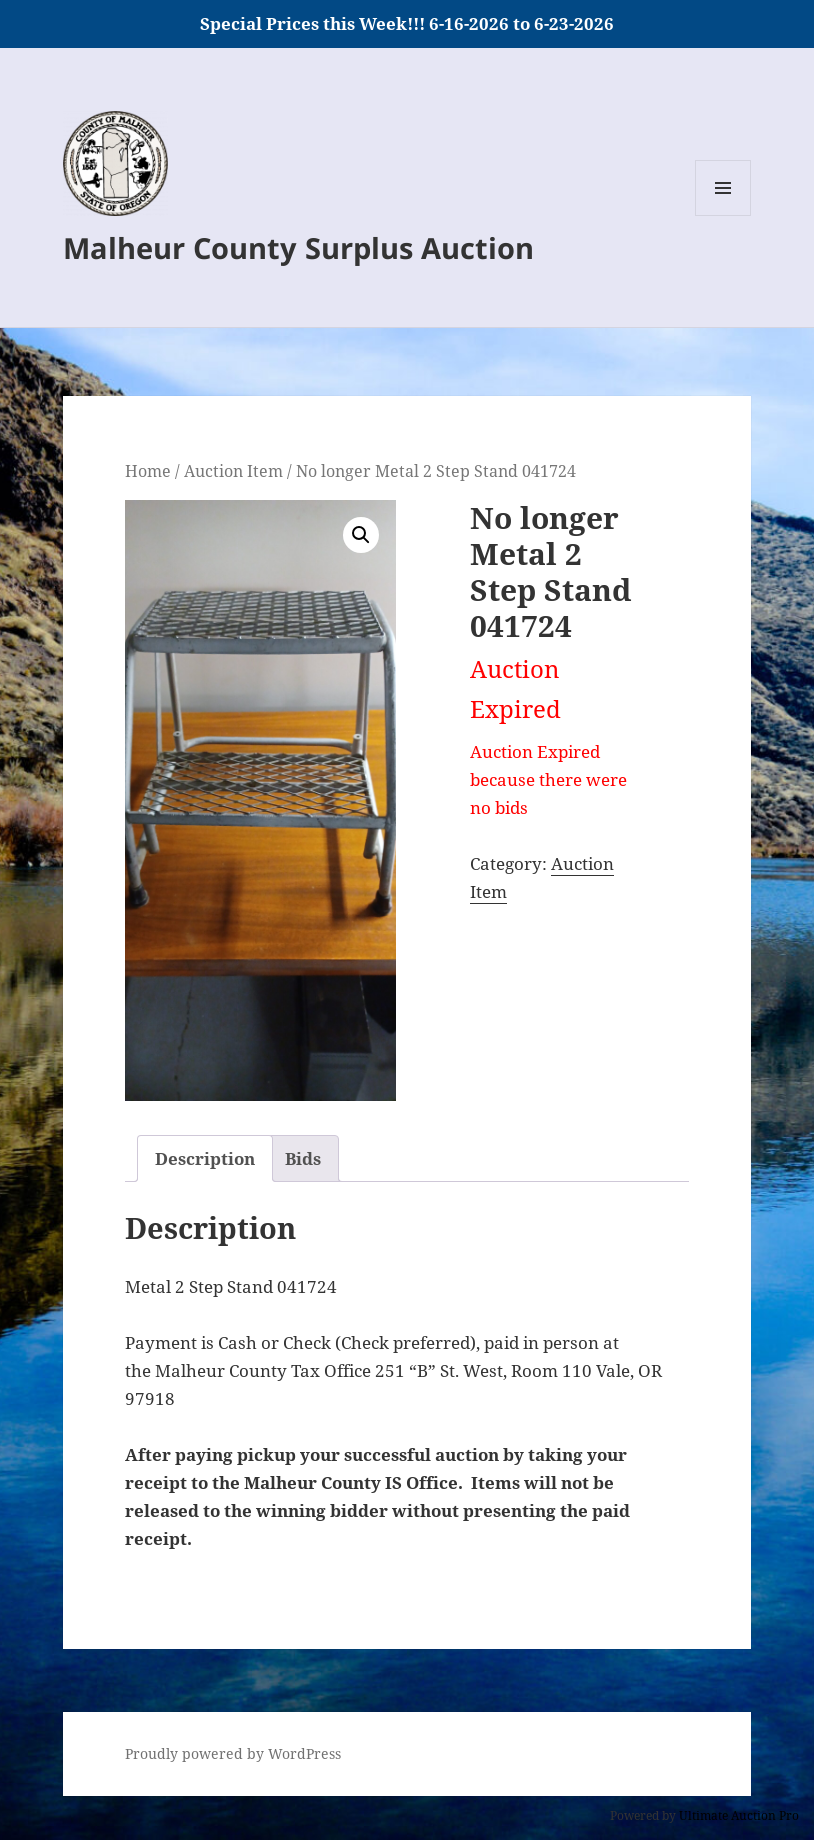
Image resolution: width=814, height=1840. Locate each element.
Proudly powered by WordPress (233, 1753)
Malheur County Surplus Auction (298, 247)
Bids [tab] (303, 1158)
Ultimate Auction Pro (739, 1815)
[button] (361, 535)
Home (148, 471)
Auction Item (233, 471)
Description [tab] (205, 1158)
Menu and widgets (723, 215)
